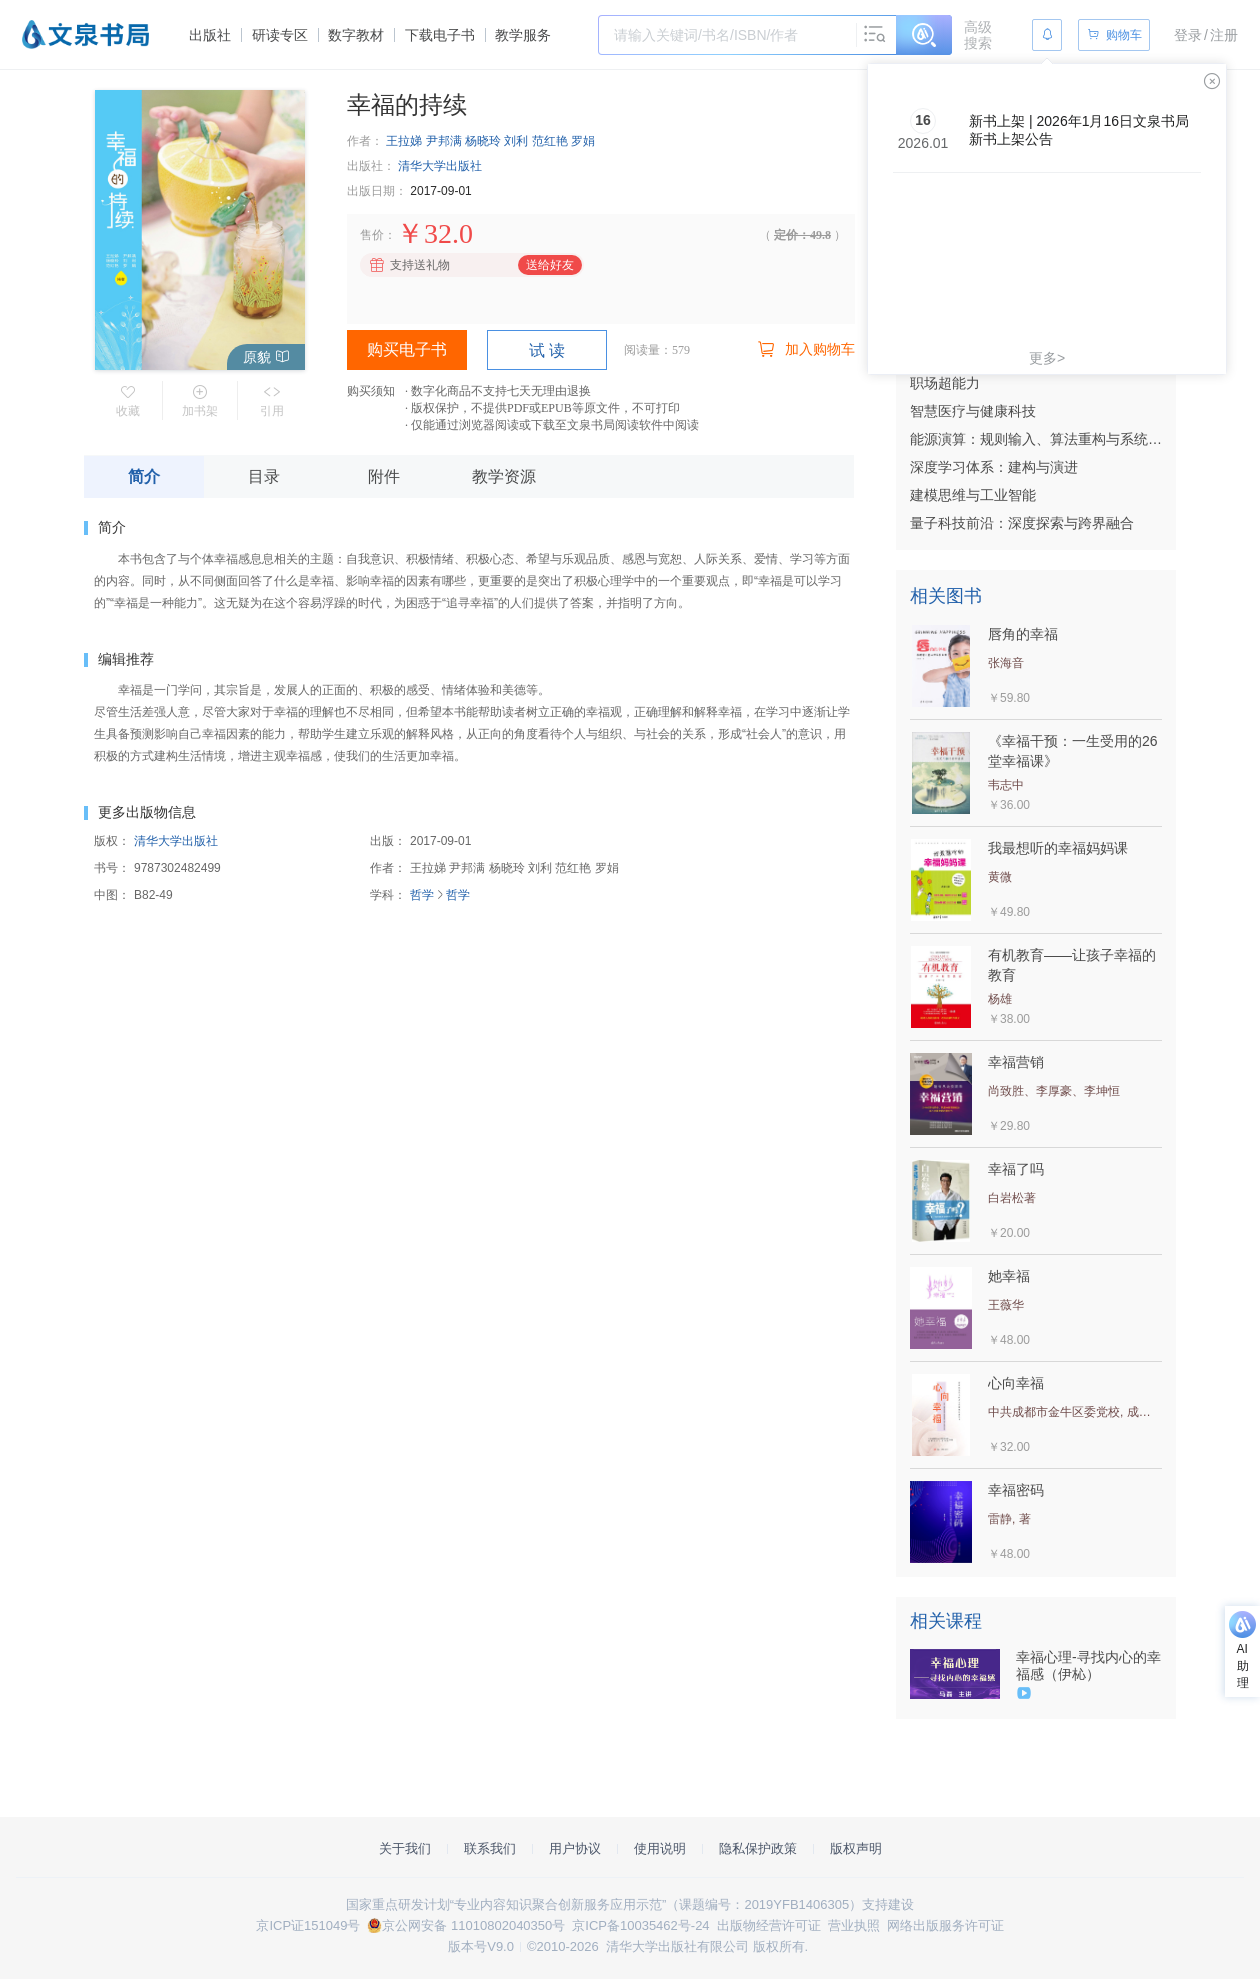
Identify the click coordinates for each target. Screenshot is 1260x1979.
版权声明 (856, 1848)
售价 (372, 235)
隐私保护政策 (758, 1848)
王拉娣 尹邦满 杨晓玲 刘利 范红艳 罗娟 (490, 141)
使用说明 (660, 1848)
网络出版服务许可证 (945, 1925)
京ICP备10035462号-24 (640, 1925)
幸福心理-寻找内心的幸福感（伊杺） (1088, 1665)
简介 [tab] (144, 476)
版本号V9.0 (481, 1946)
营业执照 (854, 1925)
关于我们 (405, 1848)
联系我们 (490, 1848)
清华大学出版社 (440, 166)
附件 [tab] (384, 476)
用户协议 (575, 1848)
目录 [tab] (264, 476)
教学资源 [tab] (504, 476)
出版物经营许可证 (769, 1925)
